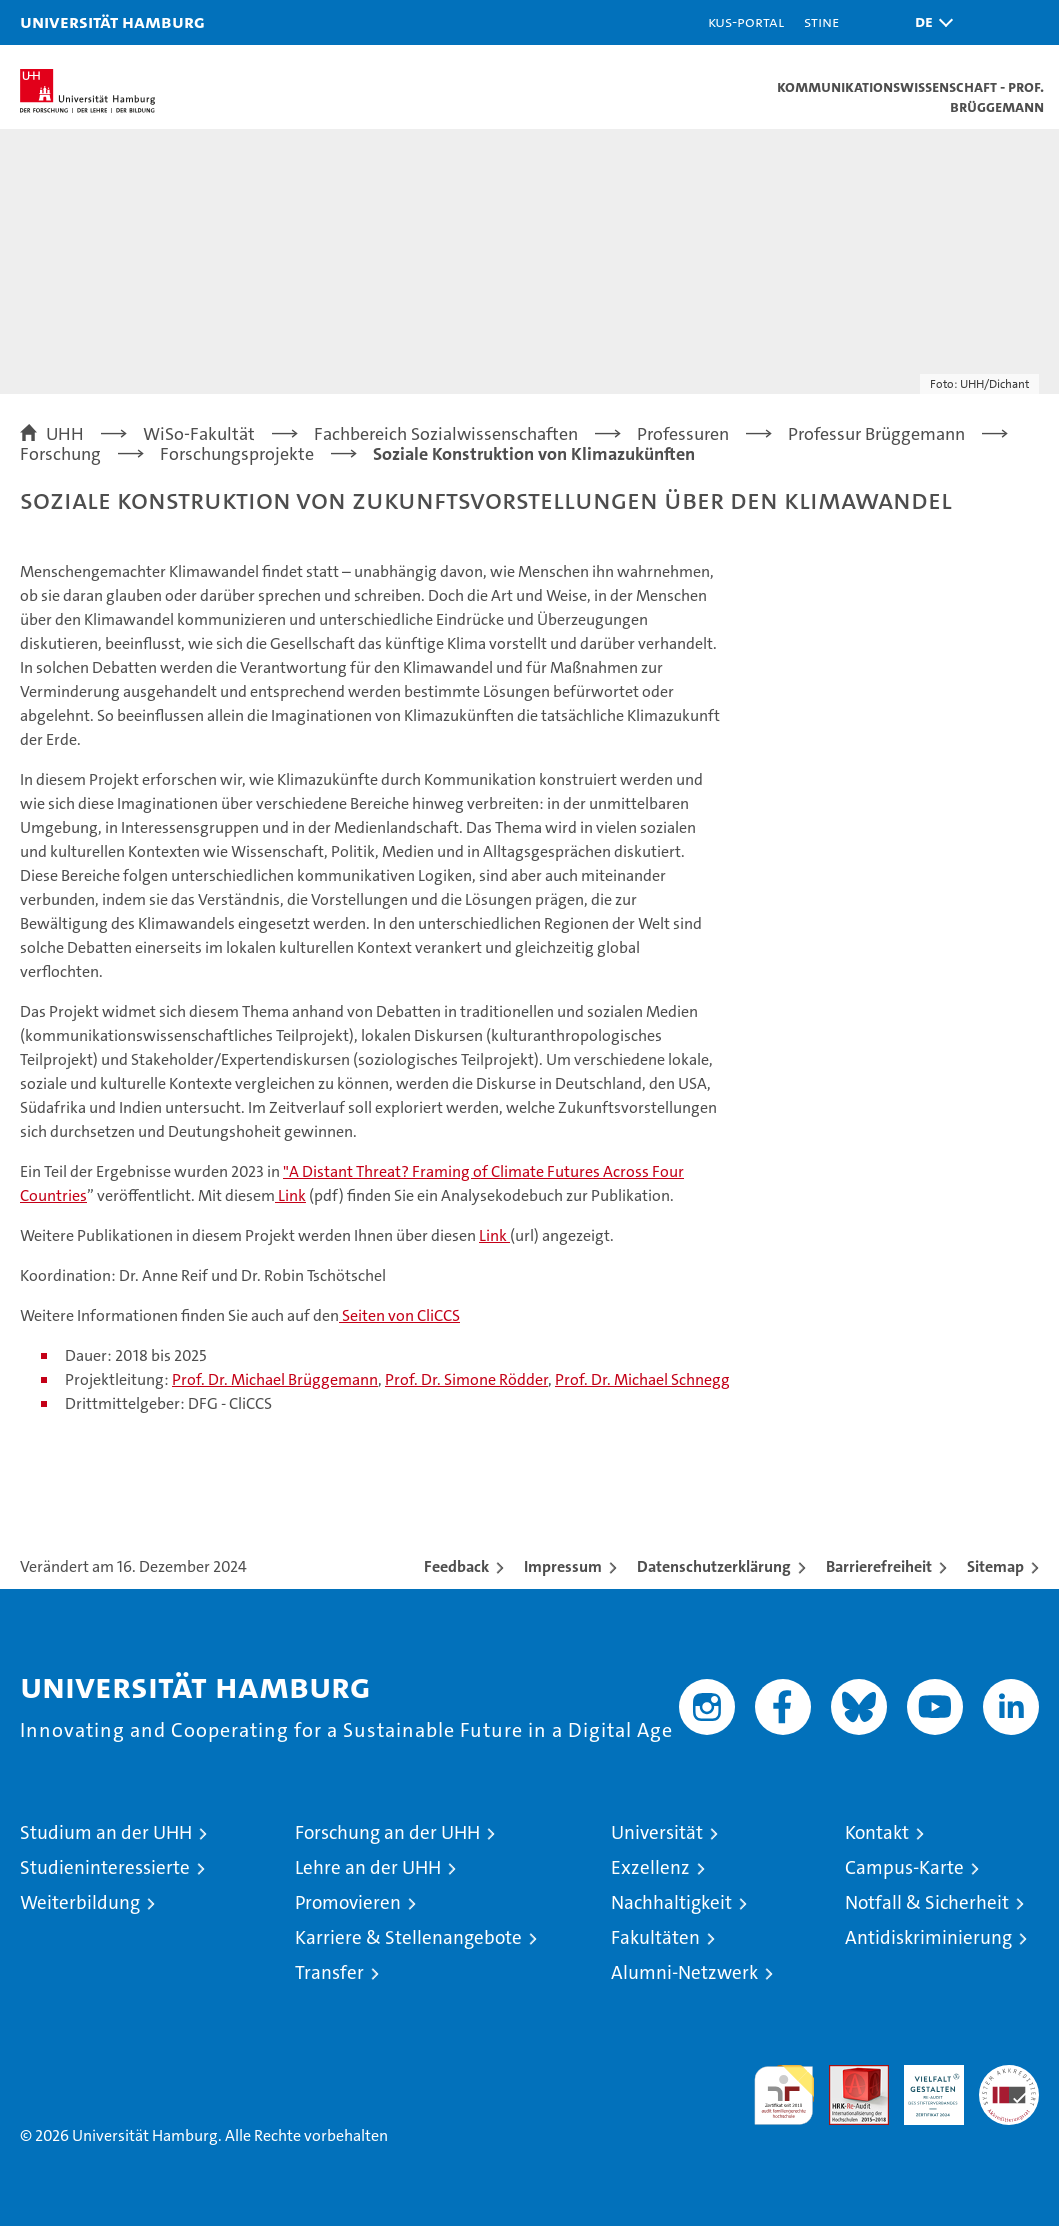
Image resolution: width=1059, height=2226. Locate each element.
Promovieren (348, 1902)
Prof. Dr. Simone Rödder (466, 1379)
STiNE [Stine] (821, 21)
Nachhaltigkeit (671, 1902)
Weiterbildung (80, 1902)
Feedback (456, 1566)
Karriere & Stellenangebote (408, 1937)
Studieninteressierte (105, 1867)
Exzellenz (650, 1867)
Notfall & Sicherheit (927, 1902)
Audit (848, 2075)
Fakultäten (655, 1937)
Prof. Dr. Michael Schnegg (642, 1379)
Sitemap (995, 1566)
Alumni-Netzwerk (684, 1972)
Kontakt (877, 1832)
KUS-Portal (746, 21)
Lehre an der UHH (368, 1867)
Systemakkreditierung (1009, 2075)
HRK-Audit (923, 2086)
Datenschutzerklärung (714, 1566)
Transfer (329, 1972)
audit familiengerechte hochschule (784, 2095)
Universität (657, 1832)
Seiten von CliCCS (399, 1315)
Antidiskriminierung (928, 1937)
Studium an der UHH (106, 1832)
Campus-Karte (904, 1867)
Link (290, 1195)
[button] (929, 22)
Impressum (563, 1566)
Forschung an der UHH (387, 1832)
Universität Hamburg (112, 21)
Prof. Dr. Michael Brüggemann (275, 1379)
